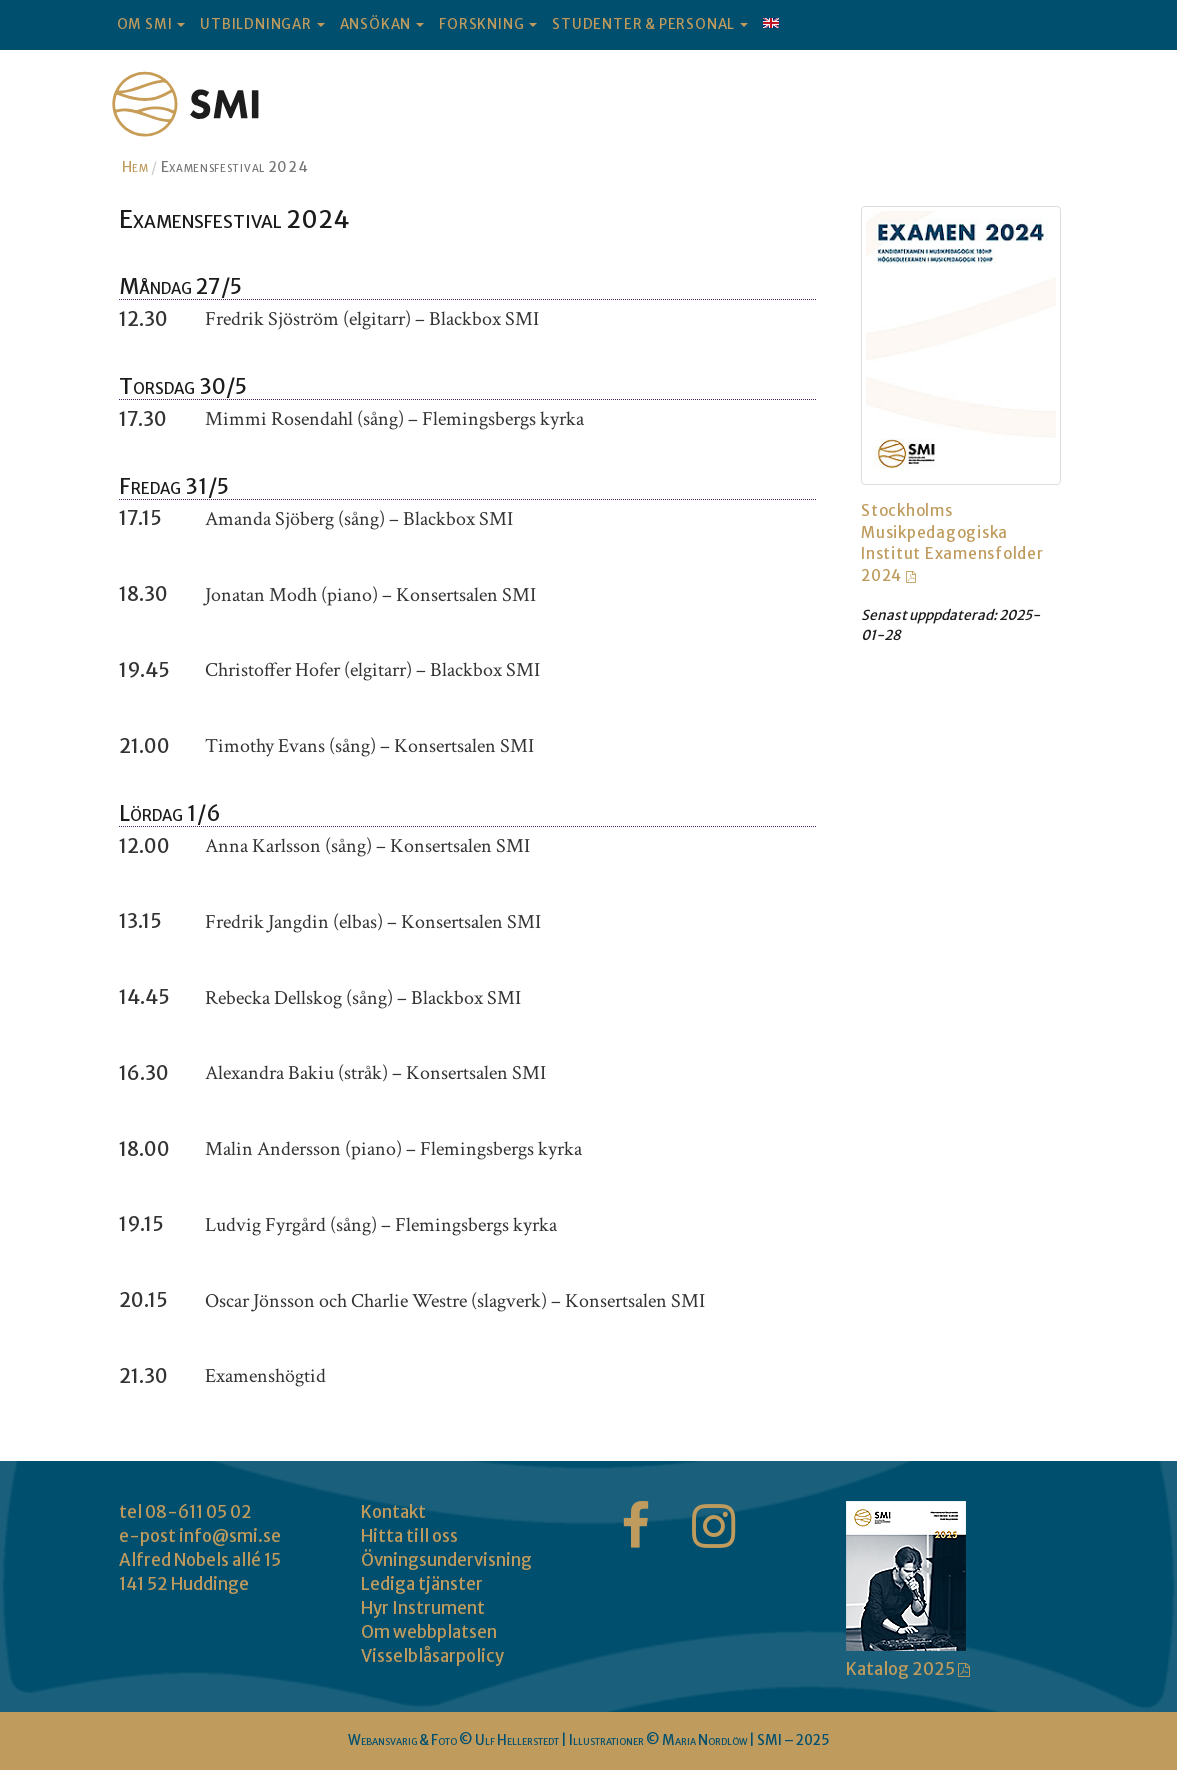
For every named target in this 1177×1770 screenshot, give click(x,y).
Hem (135, 167)
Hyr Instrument (423, 1608)
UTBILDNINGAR (262, 24)
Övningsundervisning (446, 1560)
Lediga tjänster (422, 1584)
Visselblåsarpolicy (432, 1656)
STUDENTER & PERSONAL (650, 24)
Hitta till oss (409, 1536)
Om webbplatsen (429, 1632)
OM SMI (151, 24)
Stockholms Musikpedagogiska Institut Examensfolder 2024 (952, 542)
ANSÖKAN (382, 24)
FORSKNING (488, 24)
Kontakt (393, 1512)
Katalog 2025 (902, 1669)
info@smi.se (230, 1536)
